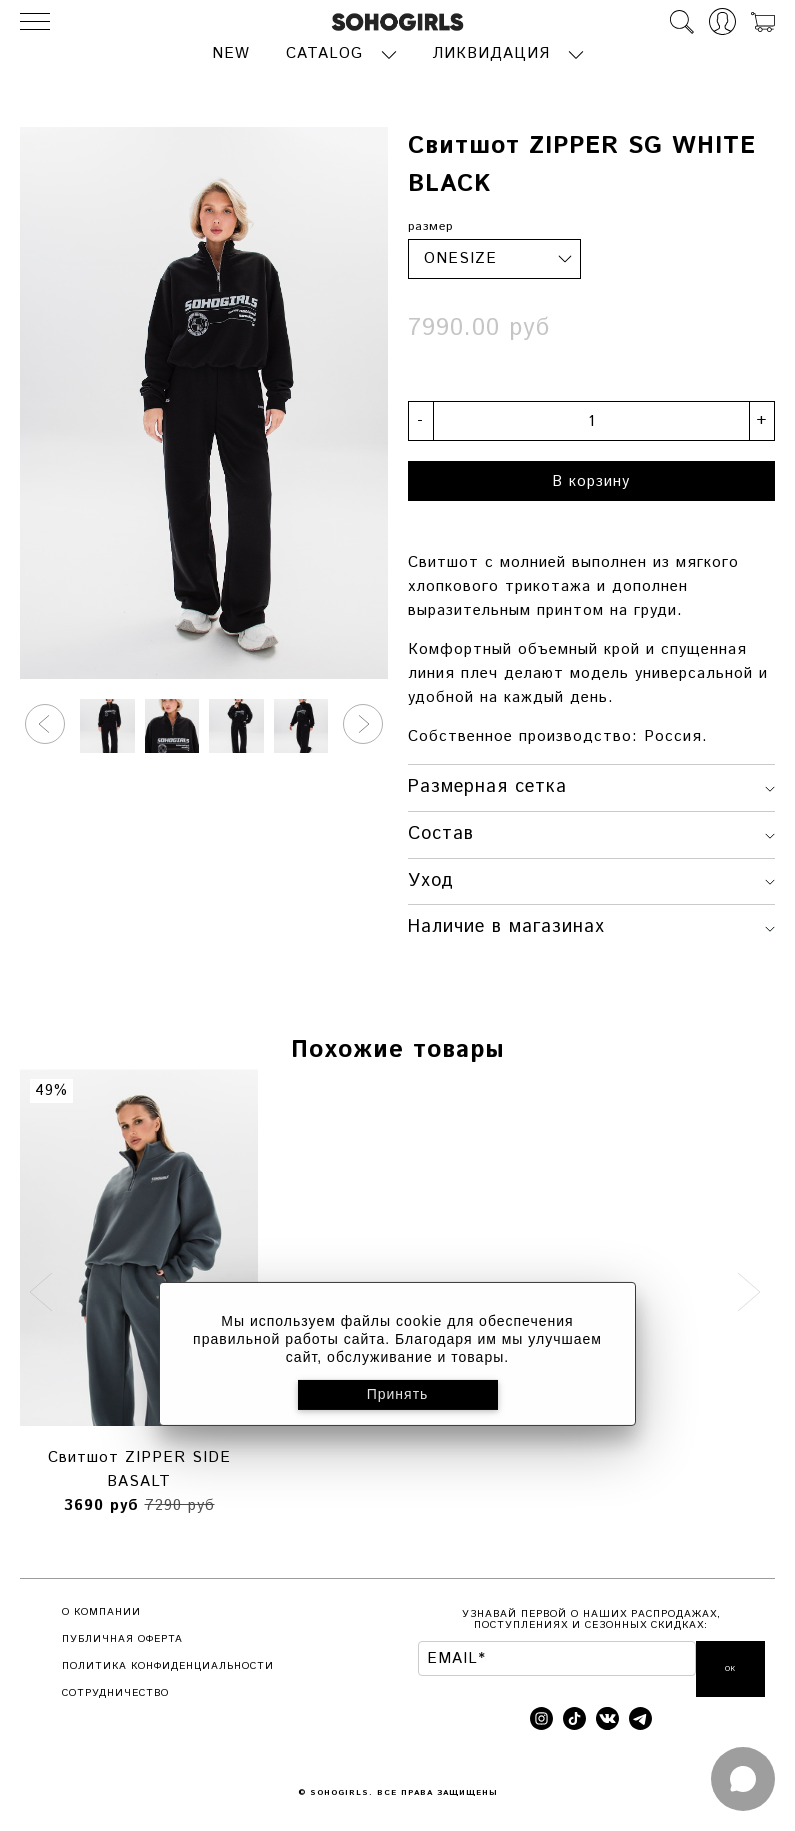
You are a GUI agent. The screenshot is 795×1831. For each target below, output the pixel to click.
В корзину (591, 479)
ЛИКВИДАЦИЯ (491, 52)
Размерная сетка (592, 785)
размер (430, 224)
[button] (45, 722)
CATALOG (324, 52)
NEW (231, 52)
